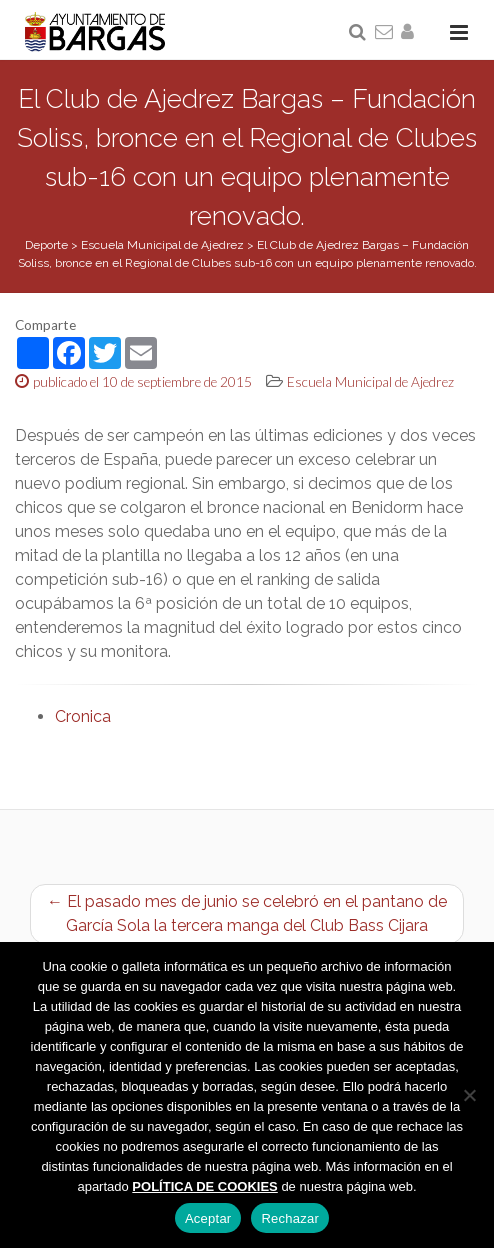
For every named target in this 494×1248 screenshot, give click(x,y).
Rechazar (290, 1218)
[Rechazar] (469, 1095)
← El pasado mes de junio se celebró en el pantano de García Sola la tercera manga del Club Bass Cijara (247, 913)
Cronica (83, 716)
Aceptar (208, 1218)
